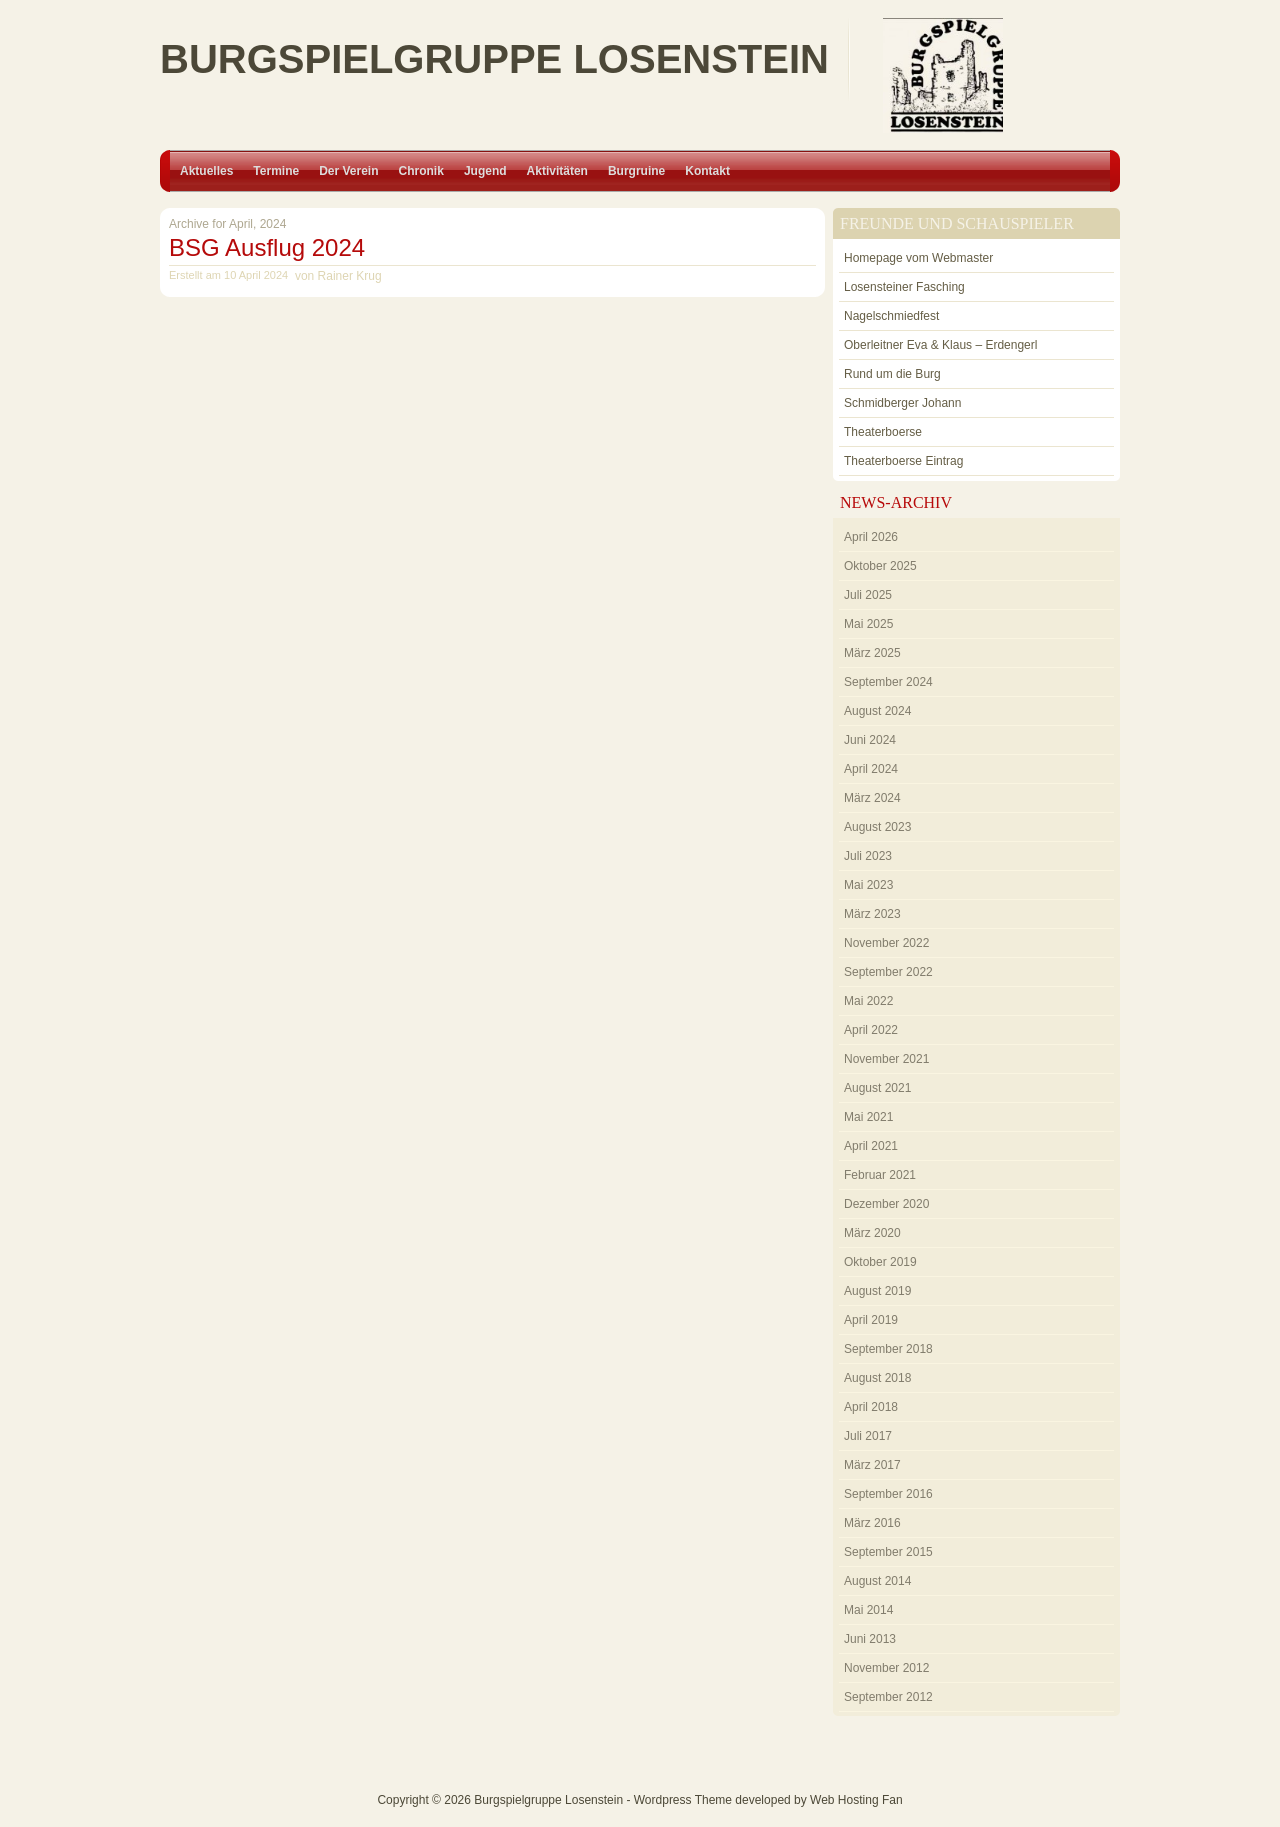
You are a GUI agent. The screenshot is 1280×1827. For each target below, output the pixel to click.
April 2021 (871, 1146)
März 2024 (872, 798)
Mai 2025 (868, 624)
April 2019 (871, 1320)
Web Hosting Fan (856, 1800)
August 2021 (877, 1088)
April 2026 (871, 537)
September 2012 (888, 1697)
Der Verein (348, 171)
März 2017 (872, 1465)
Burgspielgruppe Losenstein (494, 59)
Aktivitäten (557, 171)
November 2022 (886, 943)
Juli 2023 (868, 856)
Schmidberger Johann (902, 403)
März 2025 (872, 653)
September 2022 (888, 972)
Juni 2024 (870, 740)
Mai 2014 (868, 1610)
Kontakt (707, 171)
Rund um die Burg (892, 374)
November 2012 (886, 1668)
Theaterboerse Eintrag (903, 461)
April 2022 (871, 1030)
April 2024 (871, 769)
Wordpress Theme (683, 1800)
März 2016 (872, 1523)
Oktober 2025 (880, 566)
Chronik (421, 171)
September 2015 (888, 1552)
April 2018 (871, 1407)
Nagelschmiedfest (891, 316)
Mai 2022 (868, 1001)
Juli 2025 (868, 595)
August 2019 (877, 1291)
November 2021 (886, 1059)
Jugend (485, 171)
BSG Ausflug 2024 (267, 247)
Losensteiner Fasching (904, 287)
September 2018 (888, 1349)
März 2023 (872, 914)
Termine (276, 171)
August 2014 (877, 1581)
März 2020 (872, 1233)
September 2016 (888, 1494)
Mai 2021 (868, 1117)
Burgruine (636, 171)
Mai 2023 (868, 885)
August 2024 (877, 711)
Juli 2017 (868, 1436)
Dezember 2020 (886, 1204)
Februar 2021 (880, 1175)
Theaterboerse (883, 432)
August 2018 (877, 1378)
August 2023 (877, 827)
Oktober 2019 (880, 1262)
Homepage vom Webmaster (918, 258)
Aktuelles (206, 171)
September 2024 (888, 682)
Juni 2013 (870, 1639)
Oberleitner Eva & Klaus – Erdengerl (940, 345)
